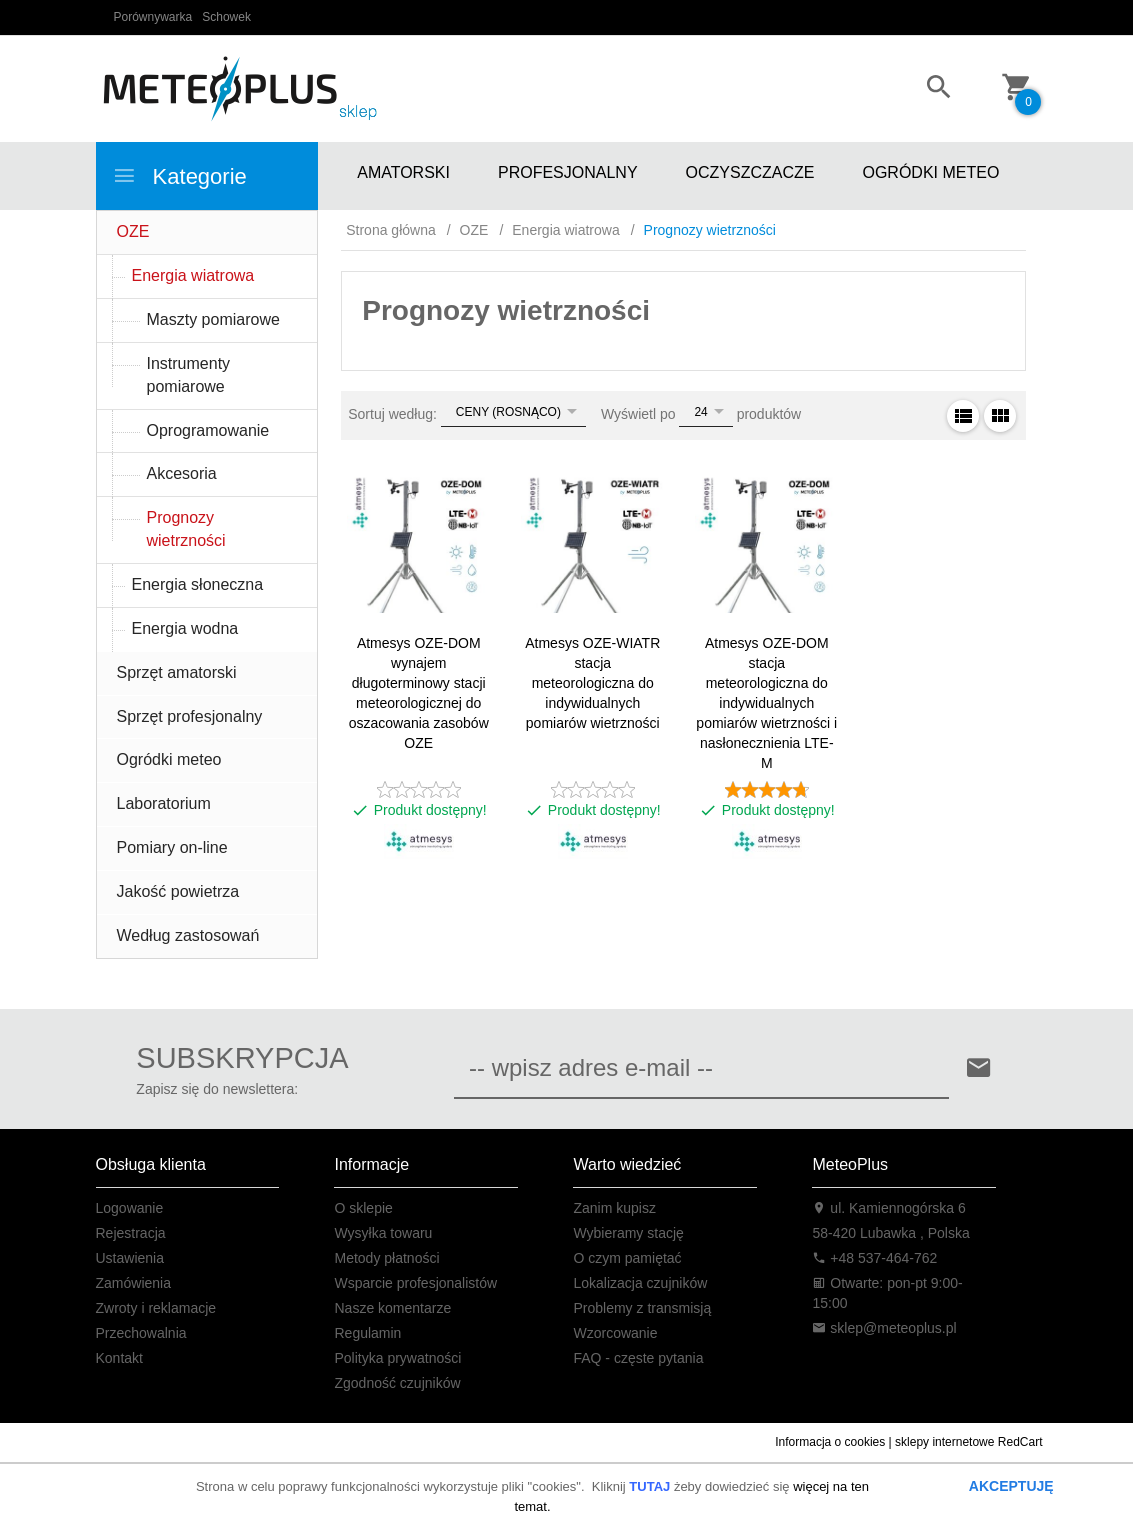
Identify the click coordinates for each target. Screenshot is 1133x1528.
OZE (133, 231)
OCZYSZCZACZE (750, 172)
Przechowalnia (141, 1333)
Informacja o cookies (830, 1442)
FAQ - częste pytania (638, 1358)
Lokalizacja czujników (640, 1283)
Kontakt (119, 1358)
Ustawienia (130, 1258)
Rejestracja (131, 1233)
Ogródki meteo (169, 759)
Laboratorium (164, 803)
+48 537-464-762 (874, 1258)
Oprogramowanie (208, 430)
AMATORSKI (403, 172)
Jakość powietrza (178, 891)
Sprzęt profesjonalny (190, 716)
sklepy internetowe (944, 1442)
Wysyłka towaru (383, 1233)
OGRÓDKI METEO (930, 172)
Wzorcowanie (615, 1333)
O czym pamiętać (627, 1258)
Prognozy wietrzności (186, 529)
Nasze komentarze (392, 1308)
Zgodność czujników (397, 1383)
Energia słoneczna (198, 584)
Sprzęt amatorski (177, 672)
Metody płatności (386, 1258)
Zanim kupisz (614, 1208)
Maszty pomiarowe (213, 319)
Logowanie (130, 1208)
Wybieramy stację (628, 1233)
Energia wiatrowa (193, 275)
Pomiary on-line (172, 847)
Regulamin (367, 1333)
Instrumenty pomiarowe (189, 375)
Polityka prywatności (397, 1358)
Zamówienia (133, 1283)
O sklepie (363, 1208)
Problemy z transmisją (642, 1308)
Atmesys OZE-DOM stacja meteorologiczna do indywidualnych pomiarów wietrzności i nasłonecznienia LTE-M (766, 703)
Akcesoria (182, 473)
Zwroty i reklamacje (156, 1308)
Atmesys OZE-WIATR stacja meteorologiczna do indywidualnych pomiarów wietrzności (592, 683)
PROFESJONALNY (568, 172)
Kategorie (179, 176)
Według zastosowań (188, 935)
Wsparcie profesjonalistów (415, 1283)
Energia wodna (185, 628)
